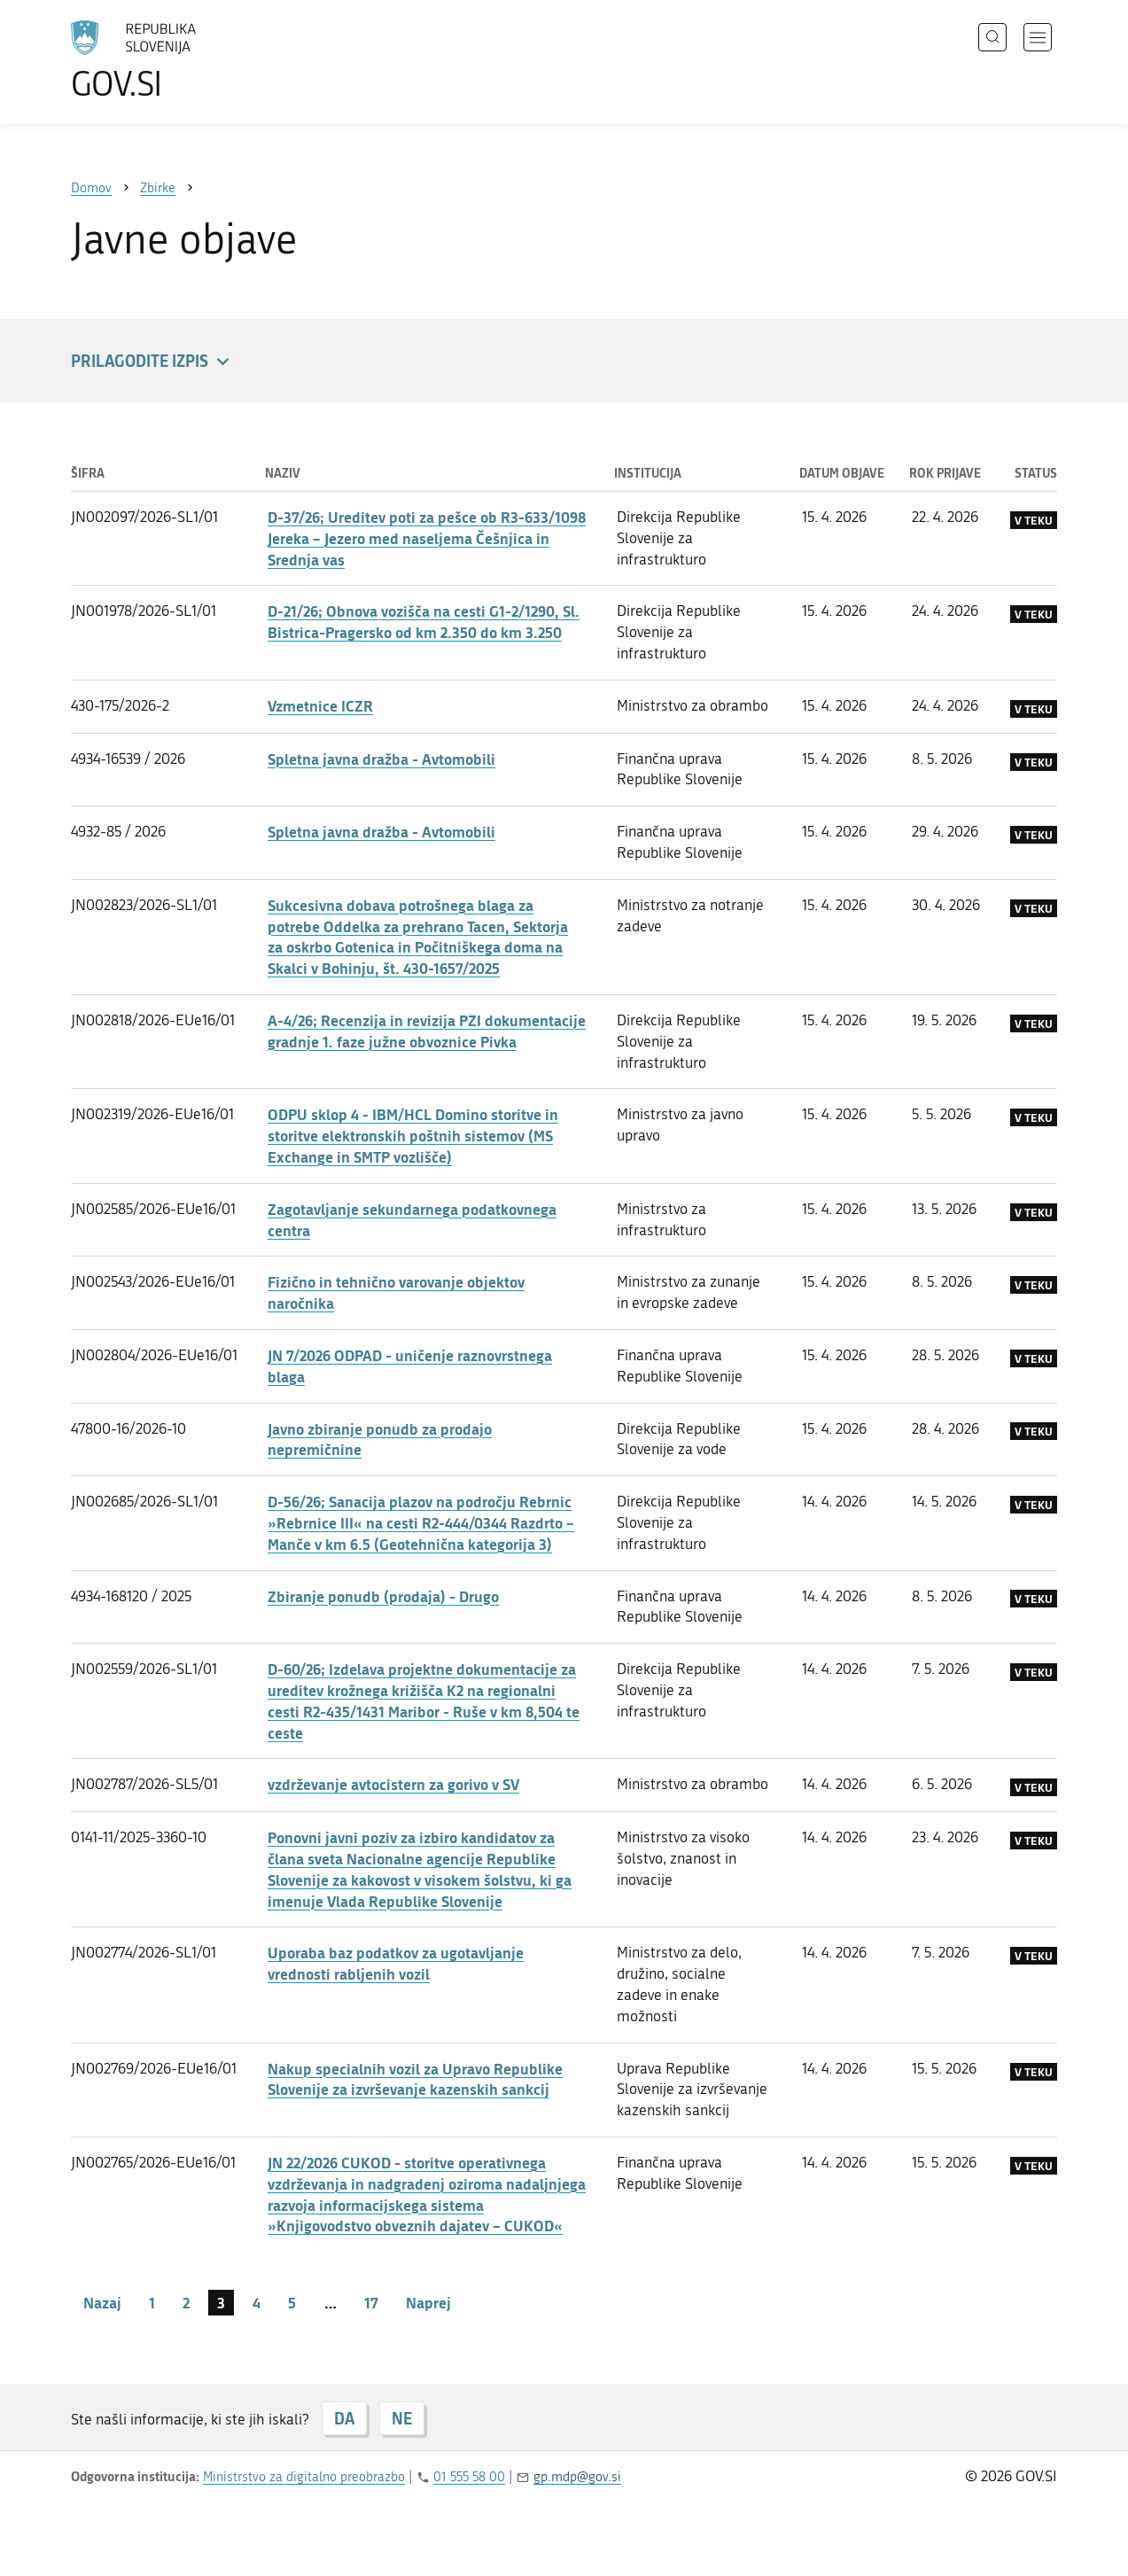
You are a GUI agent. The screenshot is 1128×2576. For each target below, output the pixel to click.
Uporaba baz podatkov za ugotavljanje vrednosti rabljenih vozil (396, 1963)
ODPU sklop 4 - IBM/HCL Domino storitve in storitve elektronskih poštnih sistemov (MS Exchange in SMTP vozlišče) (413, 1135)
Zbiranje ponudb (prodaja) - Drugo (383, 1596)
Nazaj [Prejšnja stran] (102, 2302)
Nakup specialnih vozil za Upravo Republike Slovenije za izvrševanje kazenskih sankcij (415, 2079)
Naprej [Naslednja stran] (428, 2302)
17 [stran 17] (371, 2302)
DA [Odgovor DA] (344, 2418)
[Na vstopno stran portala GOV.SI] (182, 60)
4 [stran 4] (257, 2302)
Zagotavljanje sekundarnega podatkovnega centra (412, 1219)
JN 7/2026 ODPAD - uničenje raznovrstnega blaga (410, 1365)
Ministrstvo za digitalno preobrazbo (304, 2477)
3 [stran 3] (221, 2302)
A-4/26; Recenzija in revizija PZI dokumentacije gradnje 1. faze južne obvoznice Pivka (427, 1030)
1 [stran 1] (152, 2302)
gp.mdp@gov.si (577, 2477)
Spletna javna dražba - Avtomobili (381, 758)
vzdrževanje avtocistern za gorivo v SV (393, 1783)
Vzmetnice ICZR (320, 705)
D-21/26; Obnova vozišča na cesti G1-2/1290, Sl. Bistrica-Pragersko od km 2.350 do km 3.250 (424, 621)
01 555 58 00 (469, 2477)
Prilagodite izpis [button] (153, 362)
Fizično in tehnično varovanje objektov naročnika (396, 1292)
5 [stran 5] (292, 2302)
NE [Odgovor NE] (402, 2418)
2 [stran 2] (186, 2302)
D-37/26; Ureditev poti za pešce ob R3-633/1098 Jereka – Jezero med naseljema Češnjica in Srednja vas (427, 538)
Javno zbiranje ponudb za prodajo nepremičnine (380, 1439)
